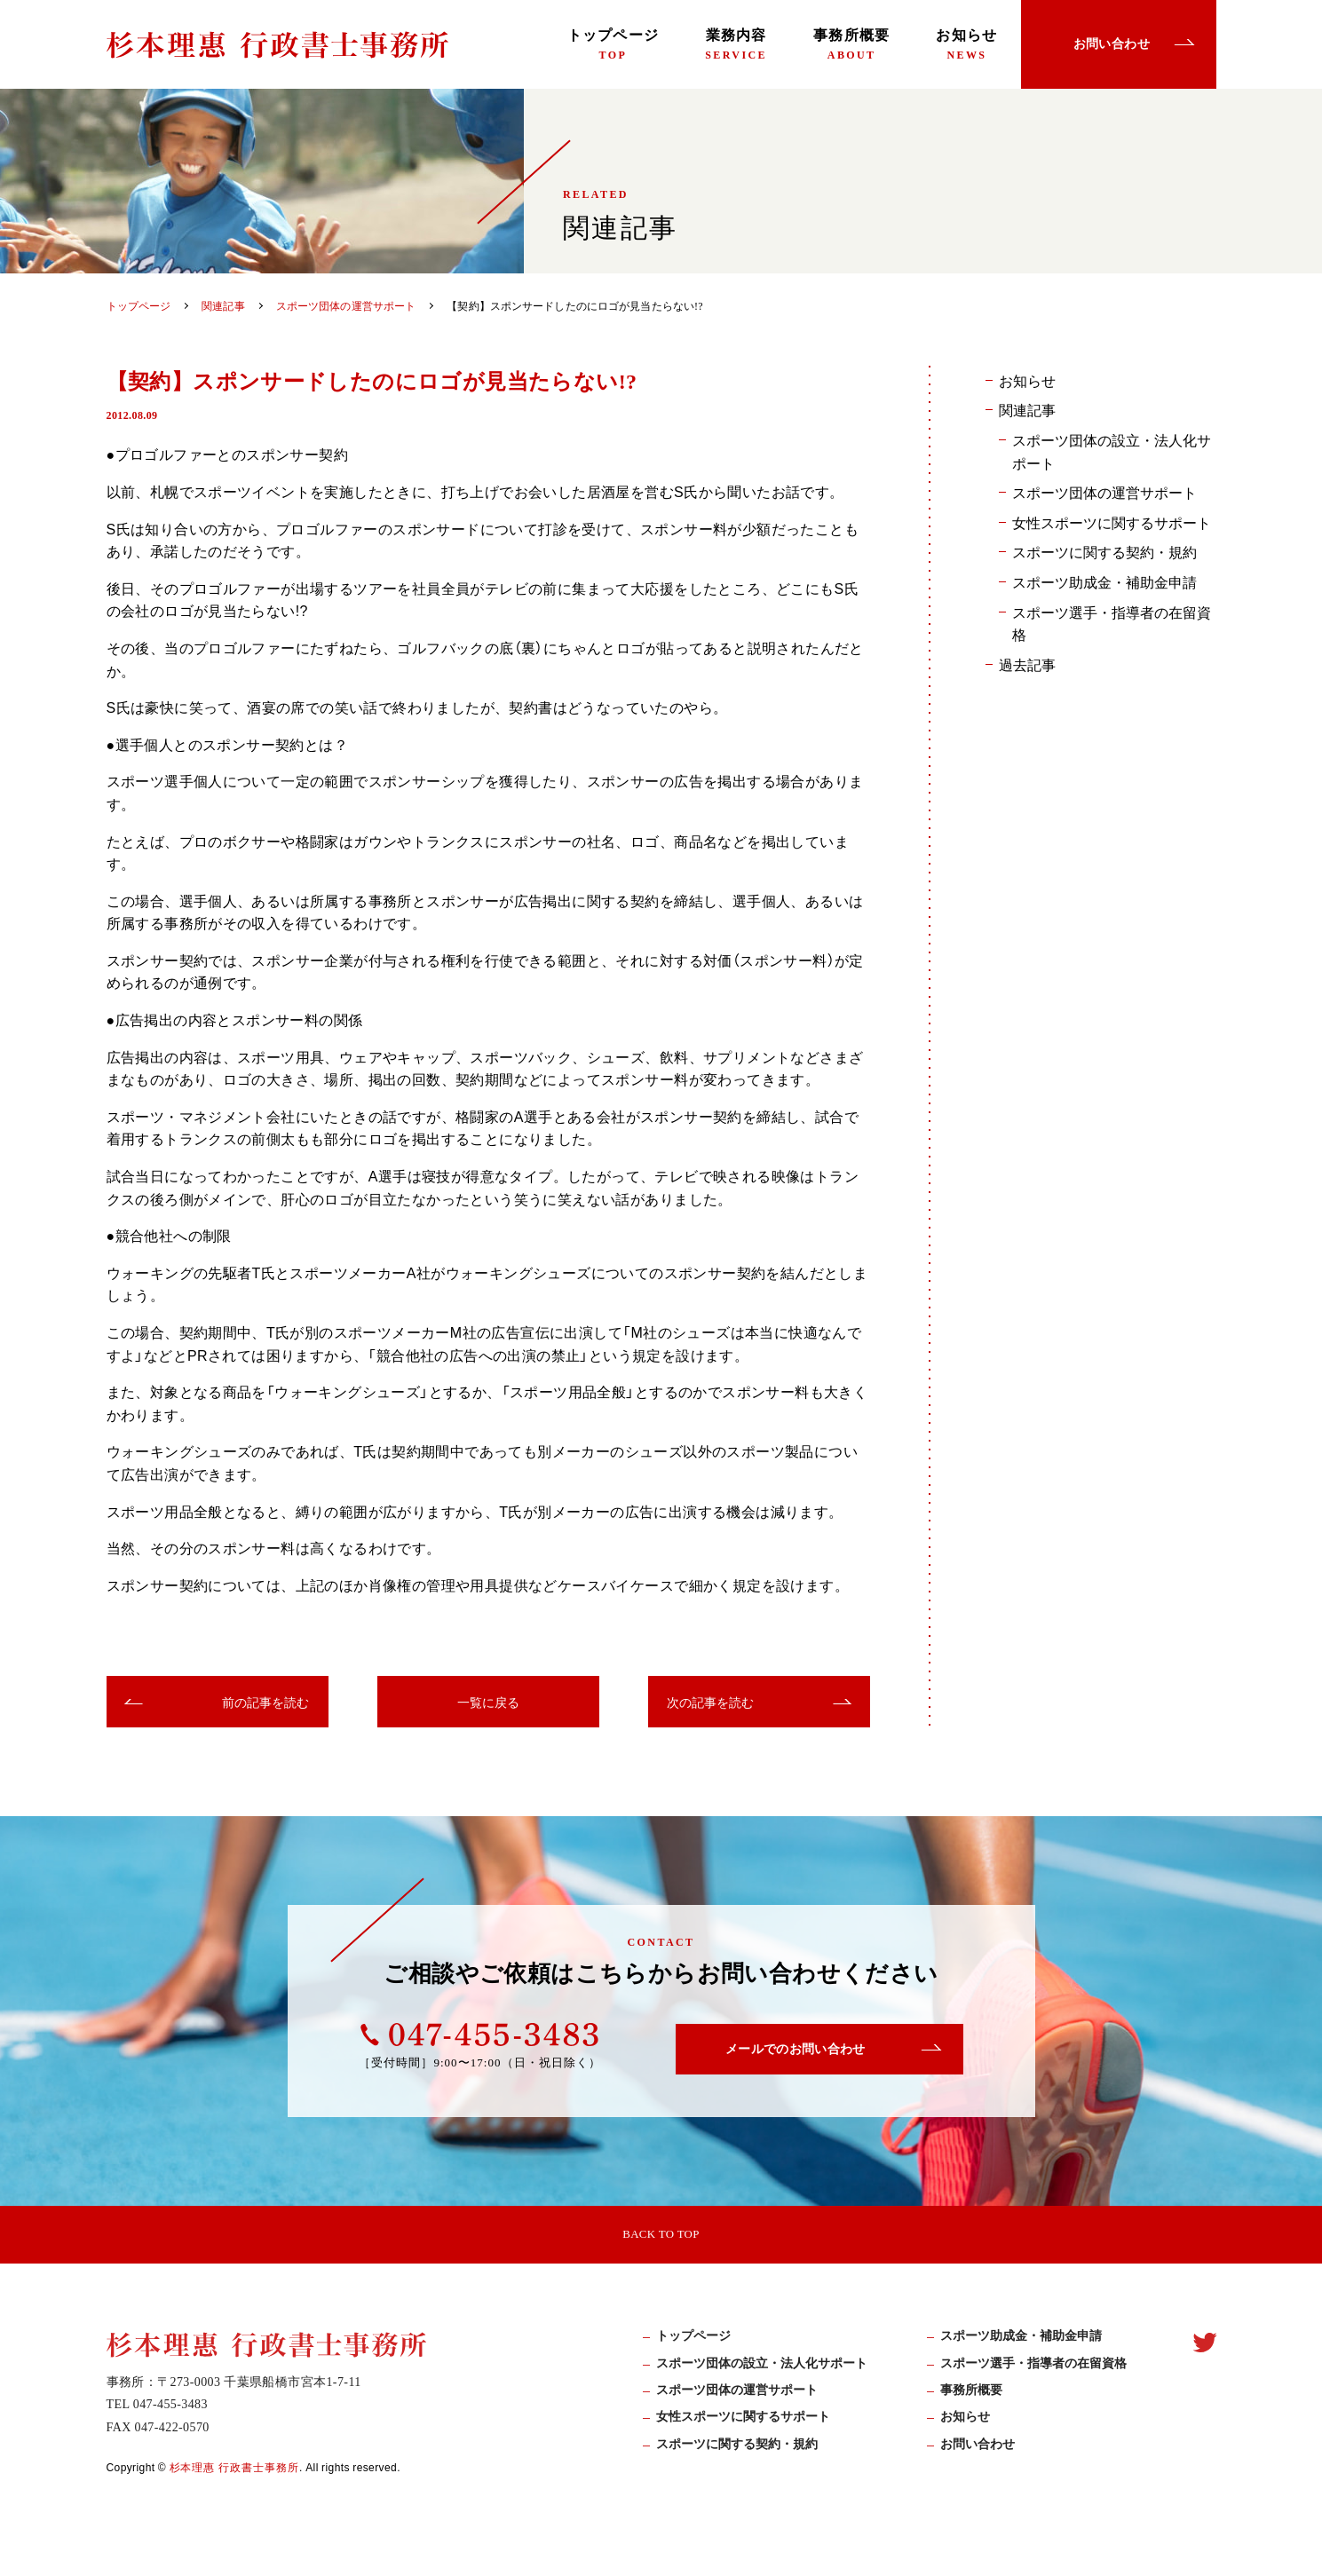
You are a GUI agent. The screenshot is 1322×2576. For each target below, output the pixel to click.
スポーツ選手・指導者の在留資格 (1111, 623)
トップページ (613, 44)
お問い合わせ (977, 2454)
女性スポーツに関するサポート (1111, 522)
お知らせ (966, 44)
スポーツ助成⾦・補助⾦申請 (1021, 2346)
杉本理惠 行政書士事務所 (235, 2477)
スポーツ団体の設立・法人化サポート (1111, 451)
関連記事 (1027, 409)
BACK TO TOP (660, 2237)
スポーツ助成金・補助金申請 (1104, 581)
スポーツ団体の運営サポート (1104, 491)
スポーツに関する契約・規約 (1104, 551)
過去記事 (1027, 664)
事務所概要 (851, 44)
